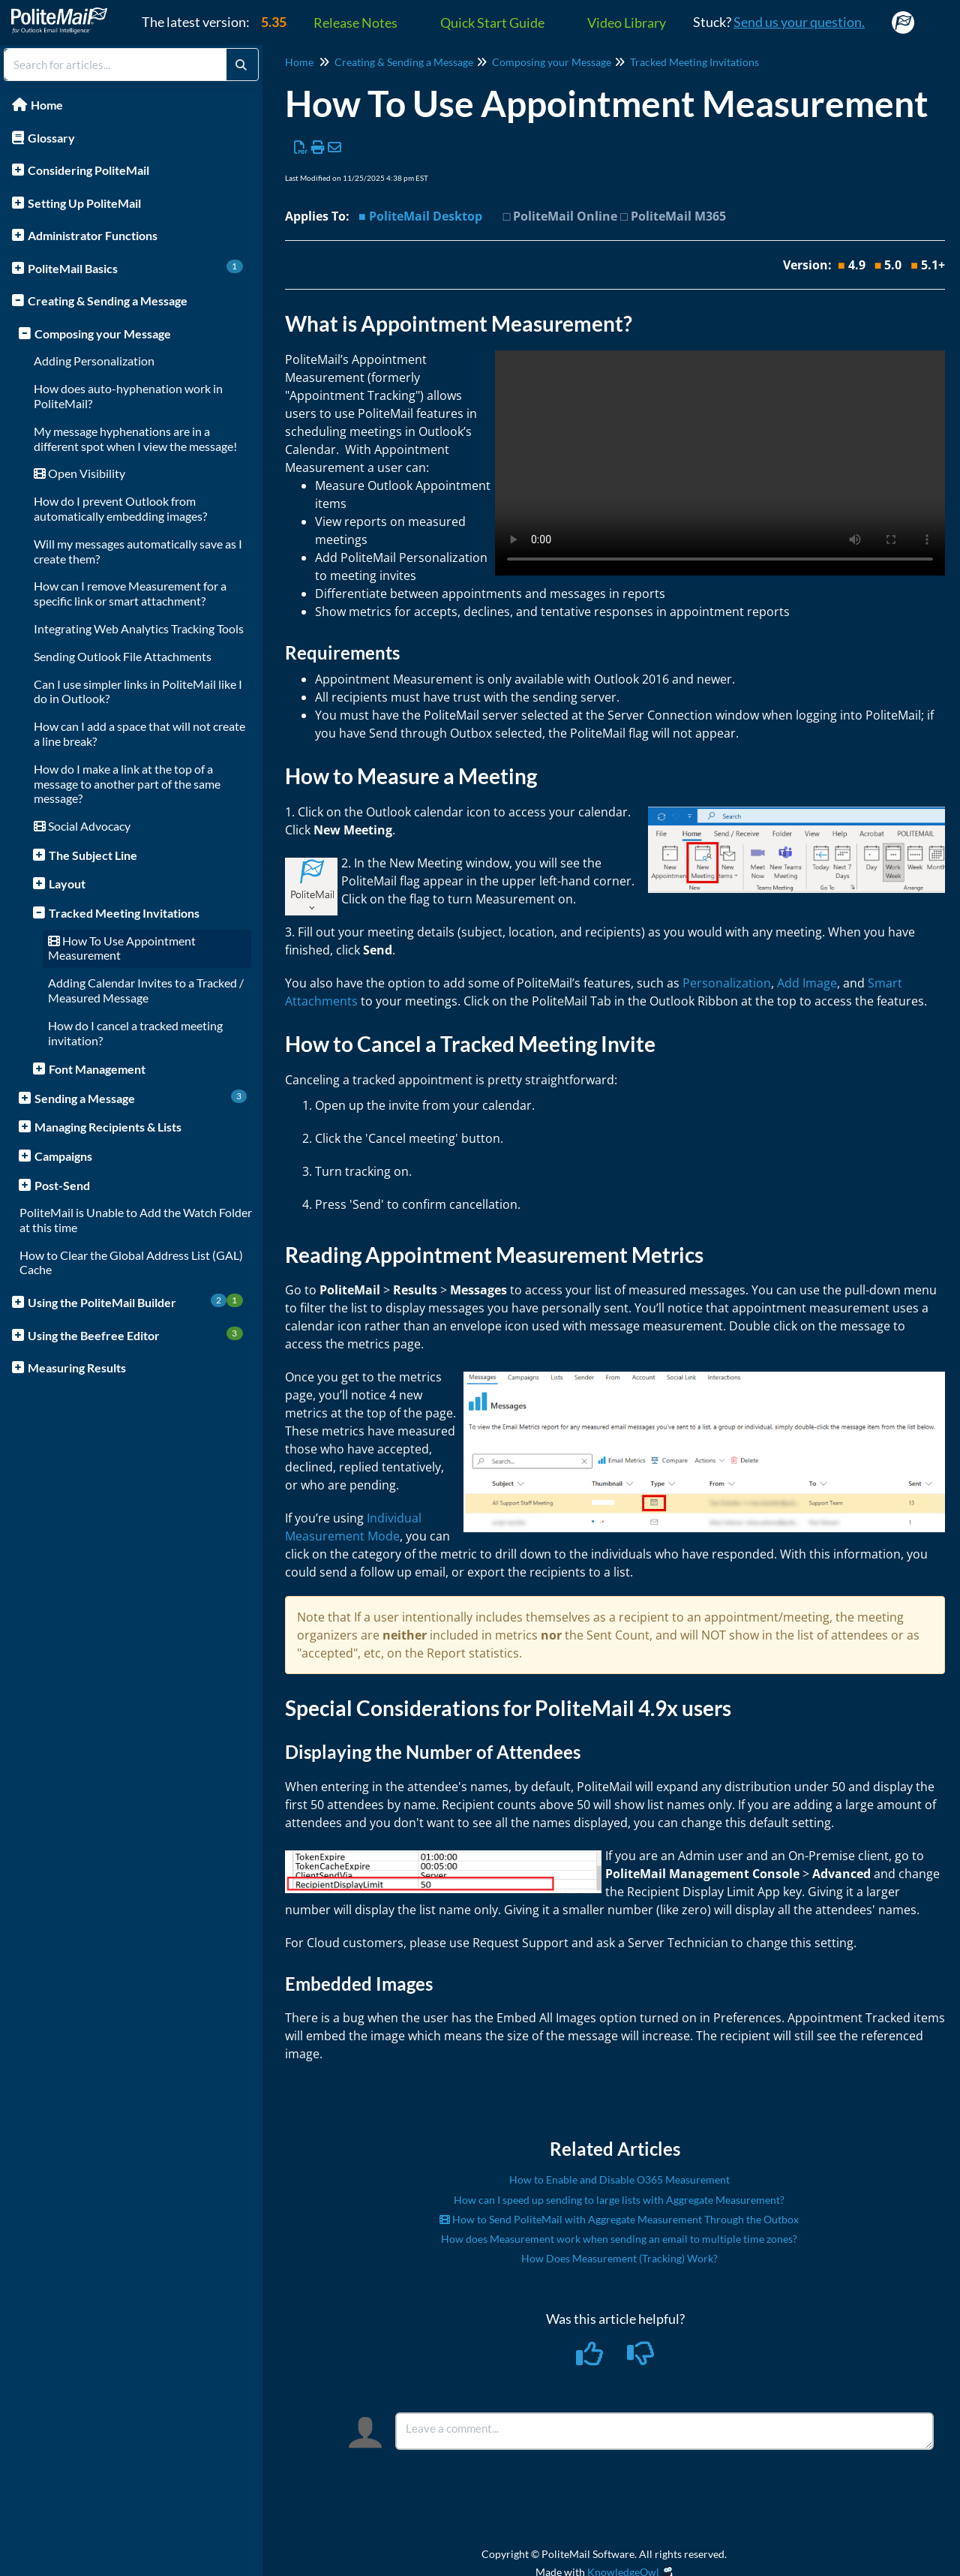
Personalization (726, 983)
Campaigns (63, 1156)
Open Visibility (79, 473)
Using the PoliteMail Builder (135, 1301)
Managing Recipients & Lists (108, 1127)
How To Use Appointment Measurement (122, 948)
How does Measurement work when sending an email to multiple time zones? (619, 2238)
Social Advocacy (82, 826)
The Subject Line (93, 855)
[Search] (241, 64)
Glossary (51, 138)
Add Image (807, 983)
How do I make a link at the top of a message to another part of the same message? (127, 784)
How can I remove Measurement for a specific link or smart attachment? (130, 593)
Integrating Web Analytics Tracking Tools (139, 628)
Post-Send (62, 1185)
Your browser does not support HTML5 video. (720, 463)
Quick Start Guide (492, 22)
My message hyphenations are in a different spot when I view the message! (135, 438)
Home (47, 105)
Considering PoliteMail (88, 170)
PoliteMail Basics (135, 267)
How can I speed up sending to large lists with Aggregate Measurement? (619, 2199)
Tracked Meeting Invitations (124, 913)
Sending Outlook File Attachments (123, 656)
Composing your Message (102, 333)
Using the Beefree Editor (135, 1334)
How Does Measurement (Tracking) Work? (619, 2258)
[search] (115, 64)
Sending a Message (140, 1097)
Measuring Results (77, 1367)
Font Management (97, 1069)
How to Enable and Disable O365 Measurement (619, 2179)
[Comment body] (664, 2431)
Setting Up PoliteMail (84, 203)
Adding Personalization (94, 360)
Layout (67, 883)
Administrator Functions (93, 235)
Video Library (626, 22)
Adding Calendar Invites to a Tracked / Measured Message (146, 990)
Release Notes (356, 22)
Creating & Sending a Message (108, 300)
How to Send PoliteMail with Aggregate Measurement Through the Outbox (619, 2219)
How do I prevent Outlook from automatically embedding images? (120, 508)
